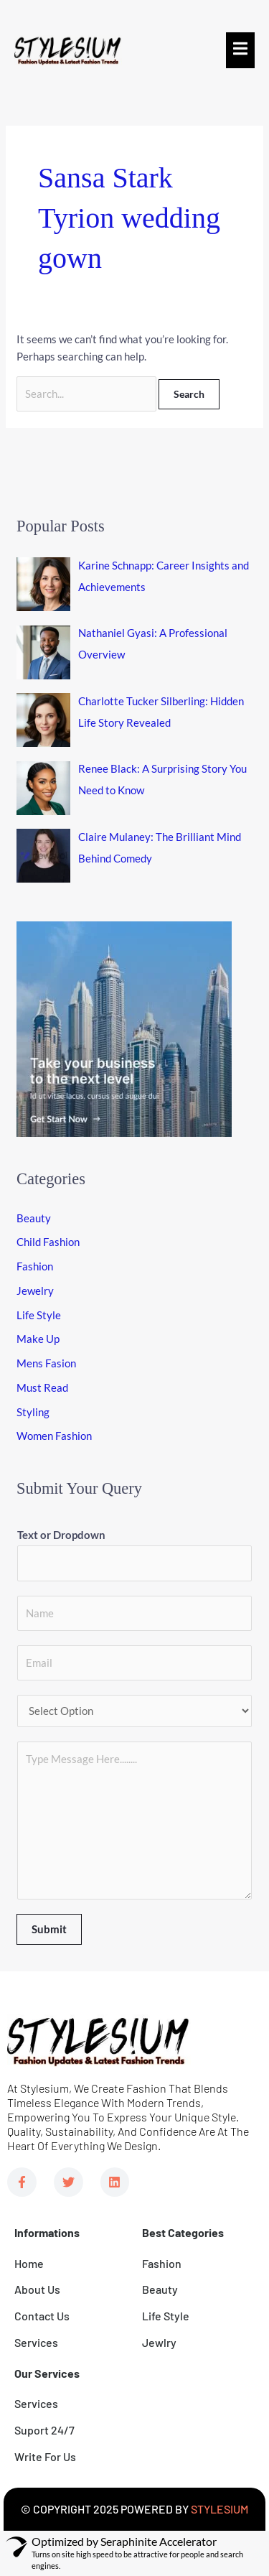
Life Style (38, 1314)
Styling (32, 1411)
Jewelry (35, 1290)
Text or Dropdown (61, 1534)
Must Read (42, 1387)
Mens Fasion (46, 1363)
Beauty (33, 1218)
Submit (49, 1928)
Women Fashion (54, 1435)
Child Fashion (48, 1241)
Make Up (38, 1338)
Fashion (34, 1266)
